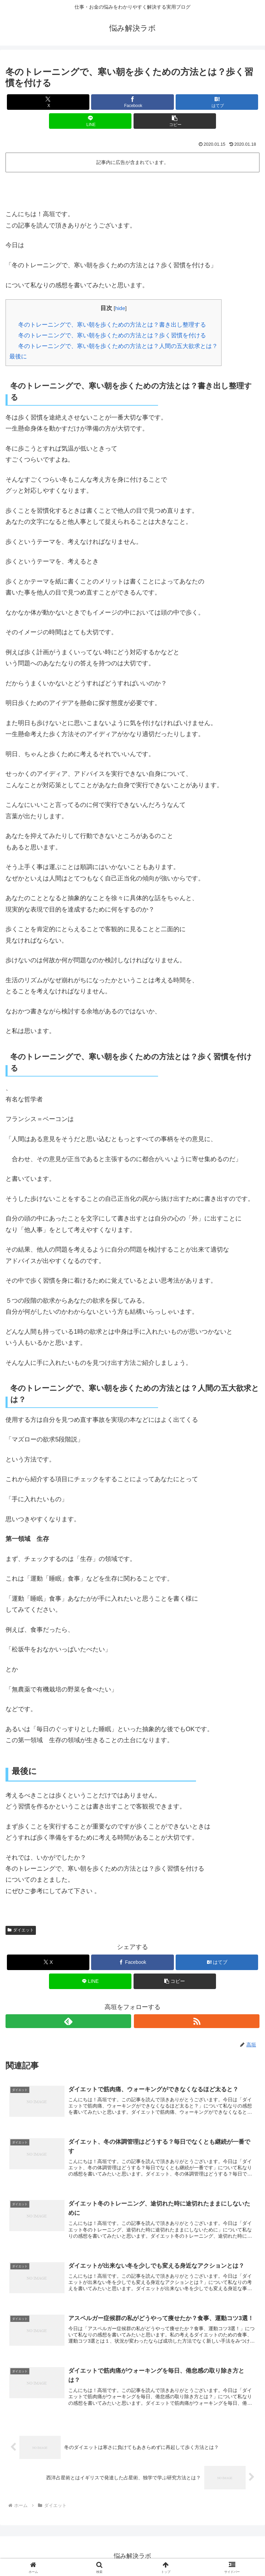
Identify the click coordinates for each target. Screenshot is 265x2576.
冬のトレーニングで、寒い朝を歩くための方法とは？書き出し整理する (112, 324)
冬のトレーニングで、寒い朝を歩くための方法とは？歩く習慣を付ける (112, 335)
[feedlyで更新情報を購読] (68, 2021)
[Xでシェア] (48, 102)
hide (120, 308)
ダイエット (21, 1930)
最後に (18, 356)
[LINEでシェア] (90, 121)
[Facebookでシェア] (132, 102)
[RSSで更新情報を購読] (196, 2021)
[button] (175, 121)
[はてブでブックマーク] (217, 102)
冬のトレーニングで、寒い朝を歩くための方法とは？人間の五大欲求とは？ (118, 346)
